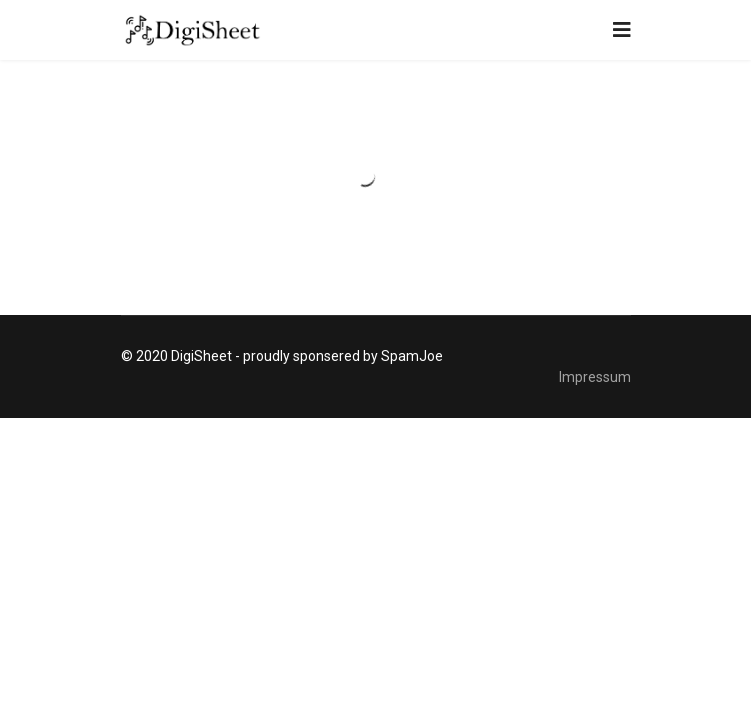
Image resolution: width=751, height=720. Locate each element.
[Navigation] (622, 30)
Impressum (595, 377)
